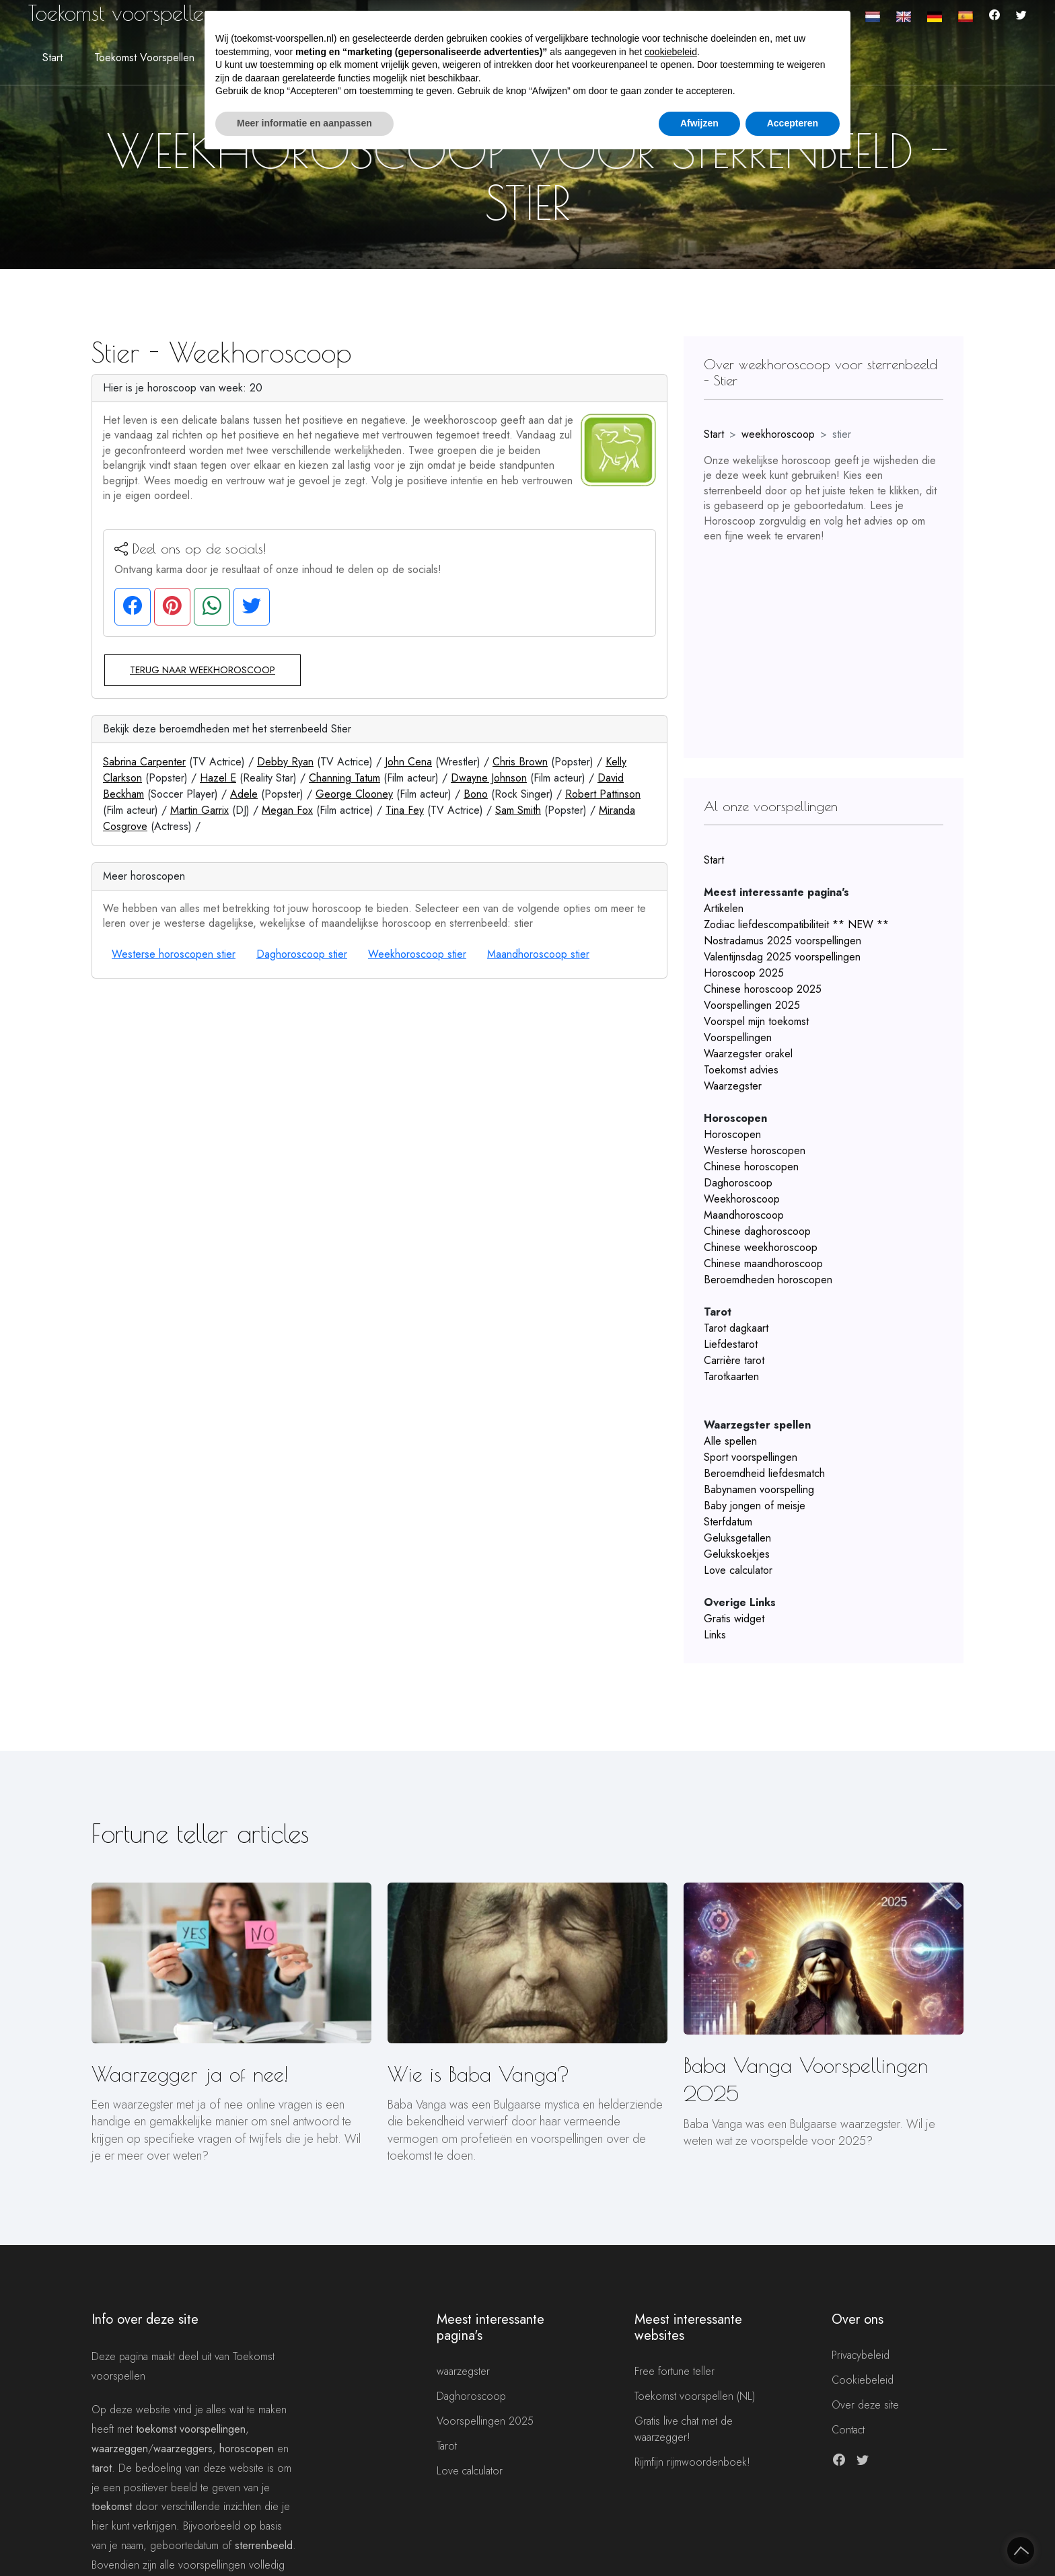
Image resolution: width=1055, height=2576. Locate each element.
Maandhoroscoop (744, 1215)
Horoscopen (732, 1134)
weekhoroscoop (778, 434)
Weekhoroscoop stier (417, 954)
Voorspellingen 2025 (752, 1005)
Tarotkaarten (731, 1376)
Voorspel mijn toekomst (756, 1021)
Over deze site (865, 2405)
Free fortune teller (674, 2371)
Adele (244, 794)
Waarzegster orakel (748, 1053)
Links (715, 1634)
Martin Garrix (199, 810)
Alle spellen (730, 1441)
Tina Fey (405, 810)
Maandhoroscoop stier (538, 954)
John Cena (408, 761)
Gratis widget (734, 1618)
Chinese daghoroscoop (757, 1231)
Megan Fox (287, 810)
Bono (476, 794)
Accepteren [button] (792, 123)
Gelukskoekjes (737, 1554)
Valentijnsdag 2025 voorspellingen (782, 956)
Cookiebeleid (863, 2380)
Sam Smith (518, 810)
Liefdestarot (731, 1344)
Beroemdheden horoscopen (768, 1279)
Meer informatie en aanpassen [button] (304, 123)
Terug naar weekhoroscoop (202, 670)
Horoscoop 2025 (744, 973)
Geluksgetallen (737, 1538)
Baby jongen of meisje (754, 1505)
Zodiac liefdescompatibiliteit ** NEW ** (796, 924)
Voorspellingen (738, 1037)
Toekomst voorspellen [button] (144, 57)
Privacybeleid (860, 2355)
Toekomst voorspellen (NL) (694, 2396)
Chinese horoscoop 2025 (763, 989)
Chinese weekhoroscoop (760, 1247)
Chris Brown (520, 761)
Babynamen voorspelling (759, 1489)
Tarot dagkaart (736, 1328)
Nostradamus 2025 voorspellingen (782, 940)
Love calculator (738, 1570)
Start (52, 57)
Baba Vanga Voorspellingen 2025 (806, 2079)
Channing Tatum (344, 778)
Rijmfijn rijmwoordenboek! (692, 2462)
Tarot (447, 2446)
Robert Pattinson (603, 794)
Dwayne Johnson (489, 778)
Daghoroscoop (738, 1182)
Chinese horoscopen (751, 1166)
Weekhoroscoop (742, 1199)
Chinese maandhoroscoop (763, 1263)
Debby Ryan (285, 761)
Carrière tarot (734, 1360)
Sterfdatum (728, 1521)
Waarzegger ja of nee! (190, 2074)
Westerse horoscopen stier (173, 954)
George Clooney (354, 794)
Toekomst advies (741, 1069)
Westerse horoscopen (754, 1150)
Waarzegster (733, 1086)
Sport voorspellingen (750, 1457)
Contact (848, 2429)
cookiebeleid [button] (671, 51)
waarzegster (463, 2371)
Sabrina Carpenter (144, 761)
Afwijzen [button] (699, 123)
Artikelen (723, 908)
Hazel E (218, 778)
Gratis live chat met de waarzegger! (683, 2429)
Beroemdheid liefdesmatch (764, 1473)
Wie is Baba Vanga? (479, 2074)
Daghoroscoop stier (301, 954)
